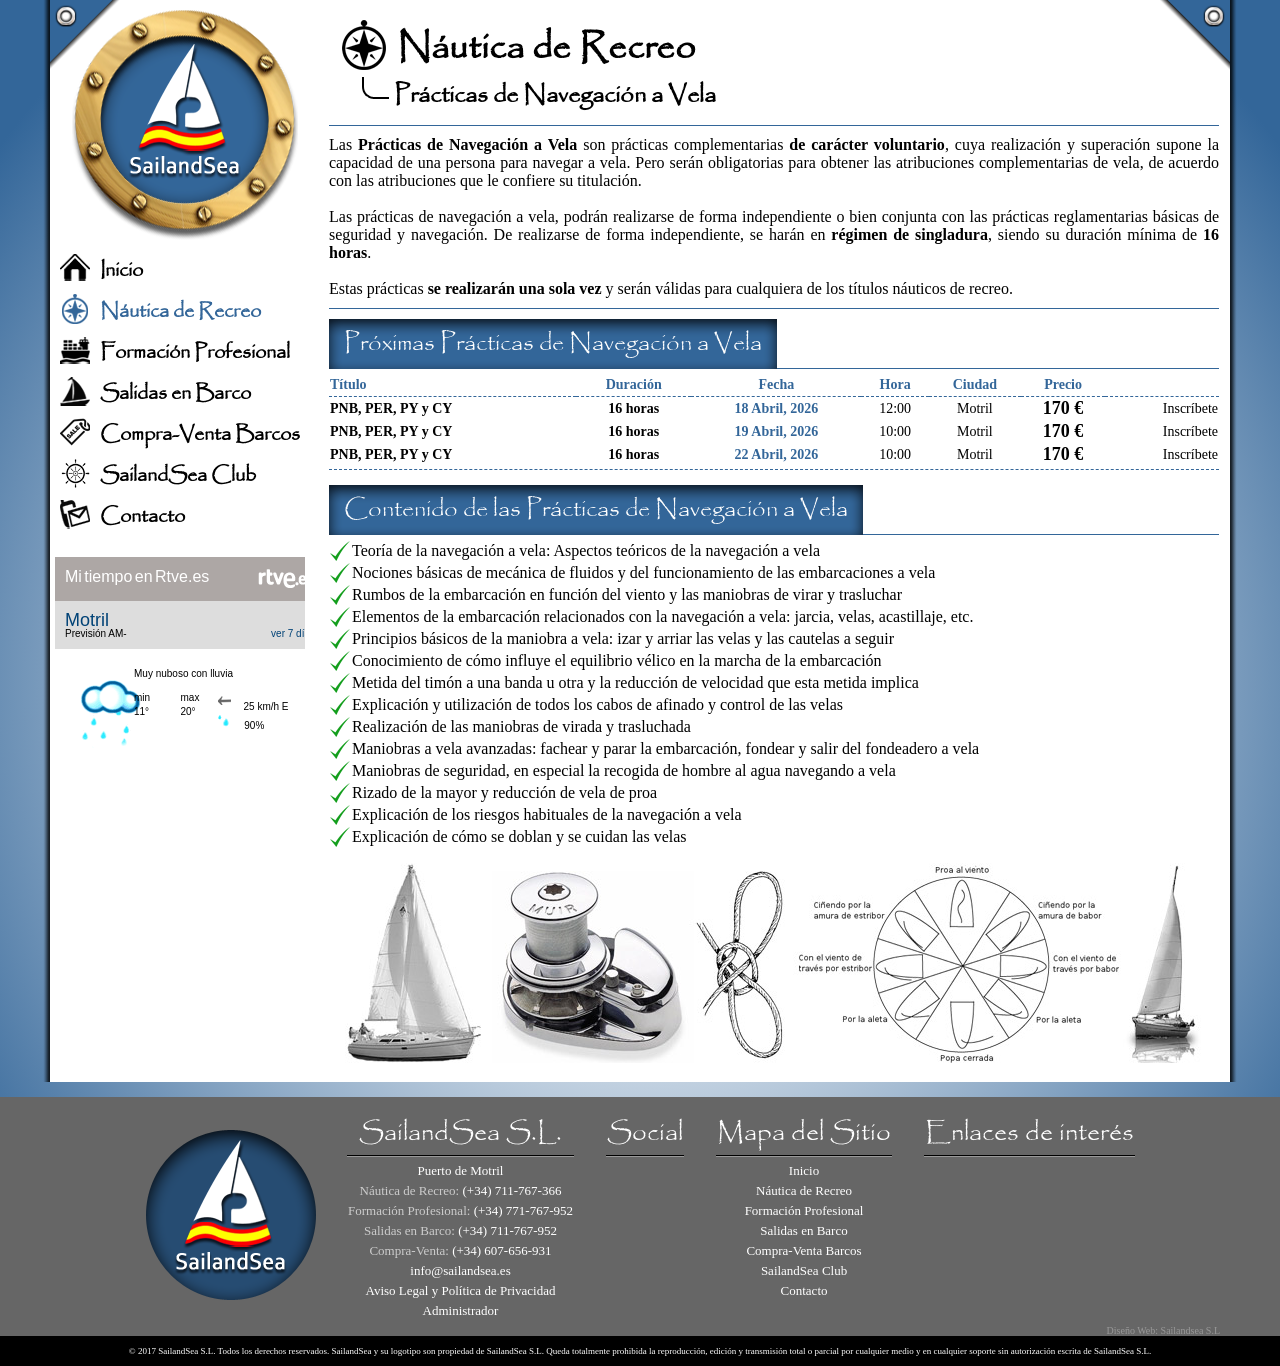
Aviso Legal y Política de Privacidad (460, 1290)
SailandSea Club (178, 475)
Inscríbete (1190, 408)
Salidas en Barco (175, 393)
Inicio (121, 270)
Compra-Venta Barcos (200, 434)
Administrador (461, 1310)
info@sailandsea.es (460, 1270)
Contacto (142, 516)
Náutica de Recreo (180, 311)
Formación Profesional (195, 352)
